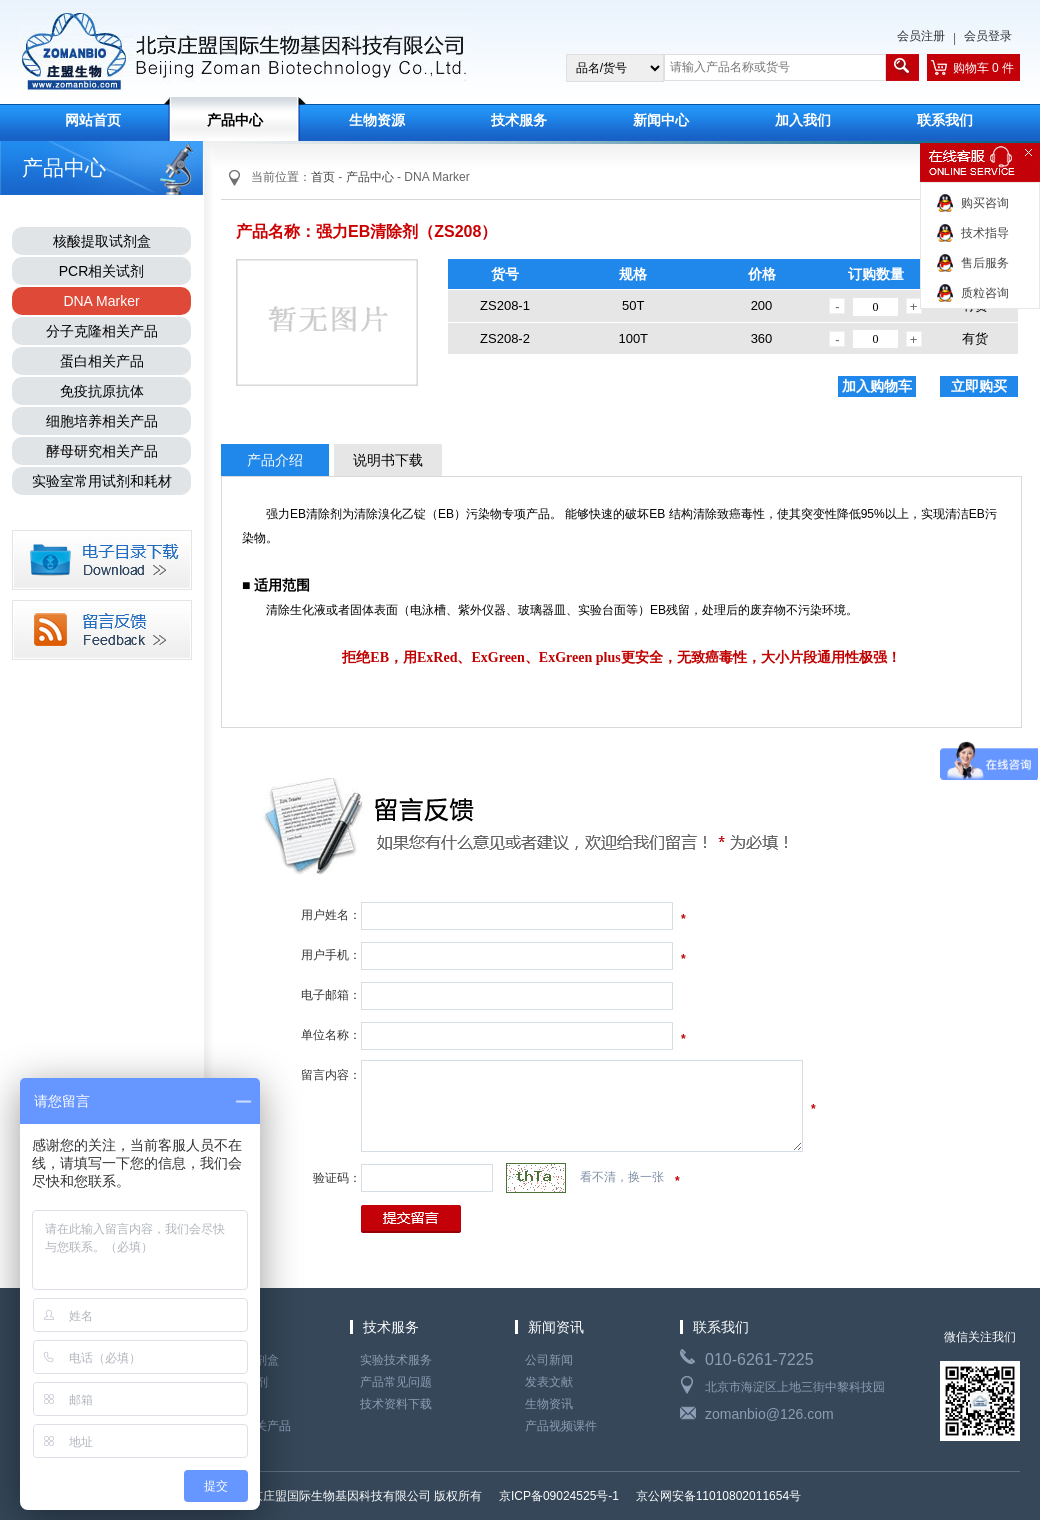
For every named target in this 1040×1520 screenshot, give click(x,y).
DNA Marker (101, 301)
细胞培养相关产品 (102, 421)
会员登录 (988, 36)
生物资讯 (549, 1404)
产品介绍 (275, 460)
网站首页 (93, 120)
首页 (323, 177)
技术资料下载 (396, 1404)
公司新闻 (549, 1360)
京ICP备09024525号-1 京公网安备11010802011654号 (649, 1496)
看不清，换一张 (622, 1177)
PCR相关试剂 (102, 271)
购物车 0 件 (983, 68)
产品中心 (235, 120)
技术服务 (519, 120)
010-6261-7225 (759, 1359)
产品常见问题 (396, 1382)
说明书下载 (388, 460)
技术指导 (985, 233)
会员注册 (921, 36)
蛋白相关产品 (102, 361)
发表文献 (549, 1382)
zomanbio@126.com (769, 1414)
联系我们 (945, 120)
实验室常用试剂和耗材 (102, 481)
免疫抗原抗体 (102, 391)
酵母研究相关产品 (102, 451)
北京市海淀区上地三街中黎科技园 (795, 1387)
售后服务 (985, 263)
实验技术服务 (396, 1360)
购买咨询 (985, 203)
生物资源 (377, 120)
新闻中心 (661, 120)
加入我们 (803, 120)
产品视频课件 (561, 1426)
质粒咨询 (985, 293)
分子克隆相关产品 (102, 331)
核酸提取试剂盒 (102, 241)
